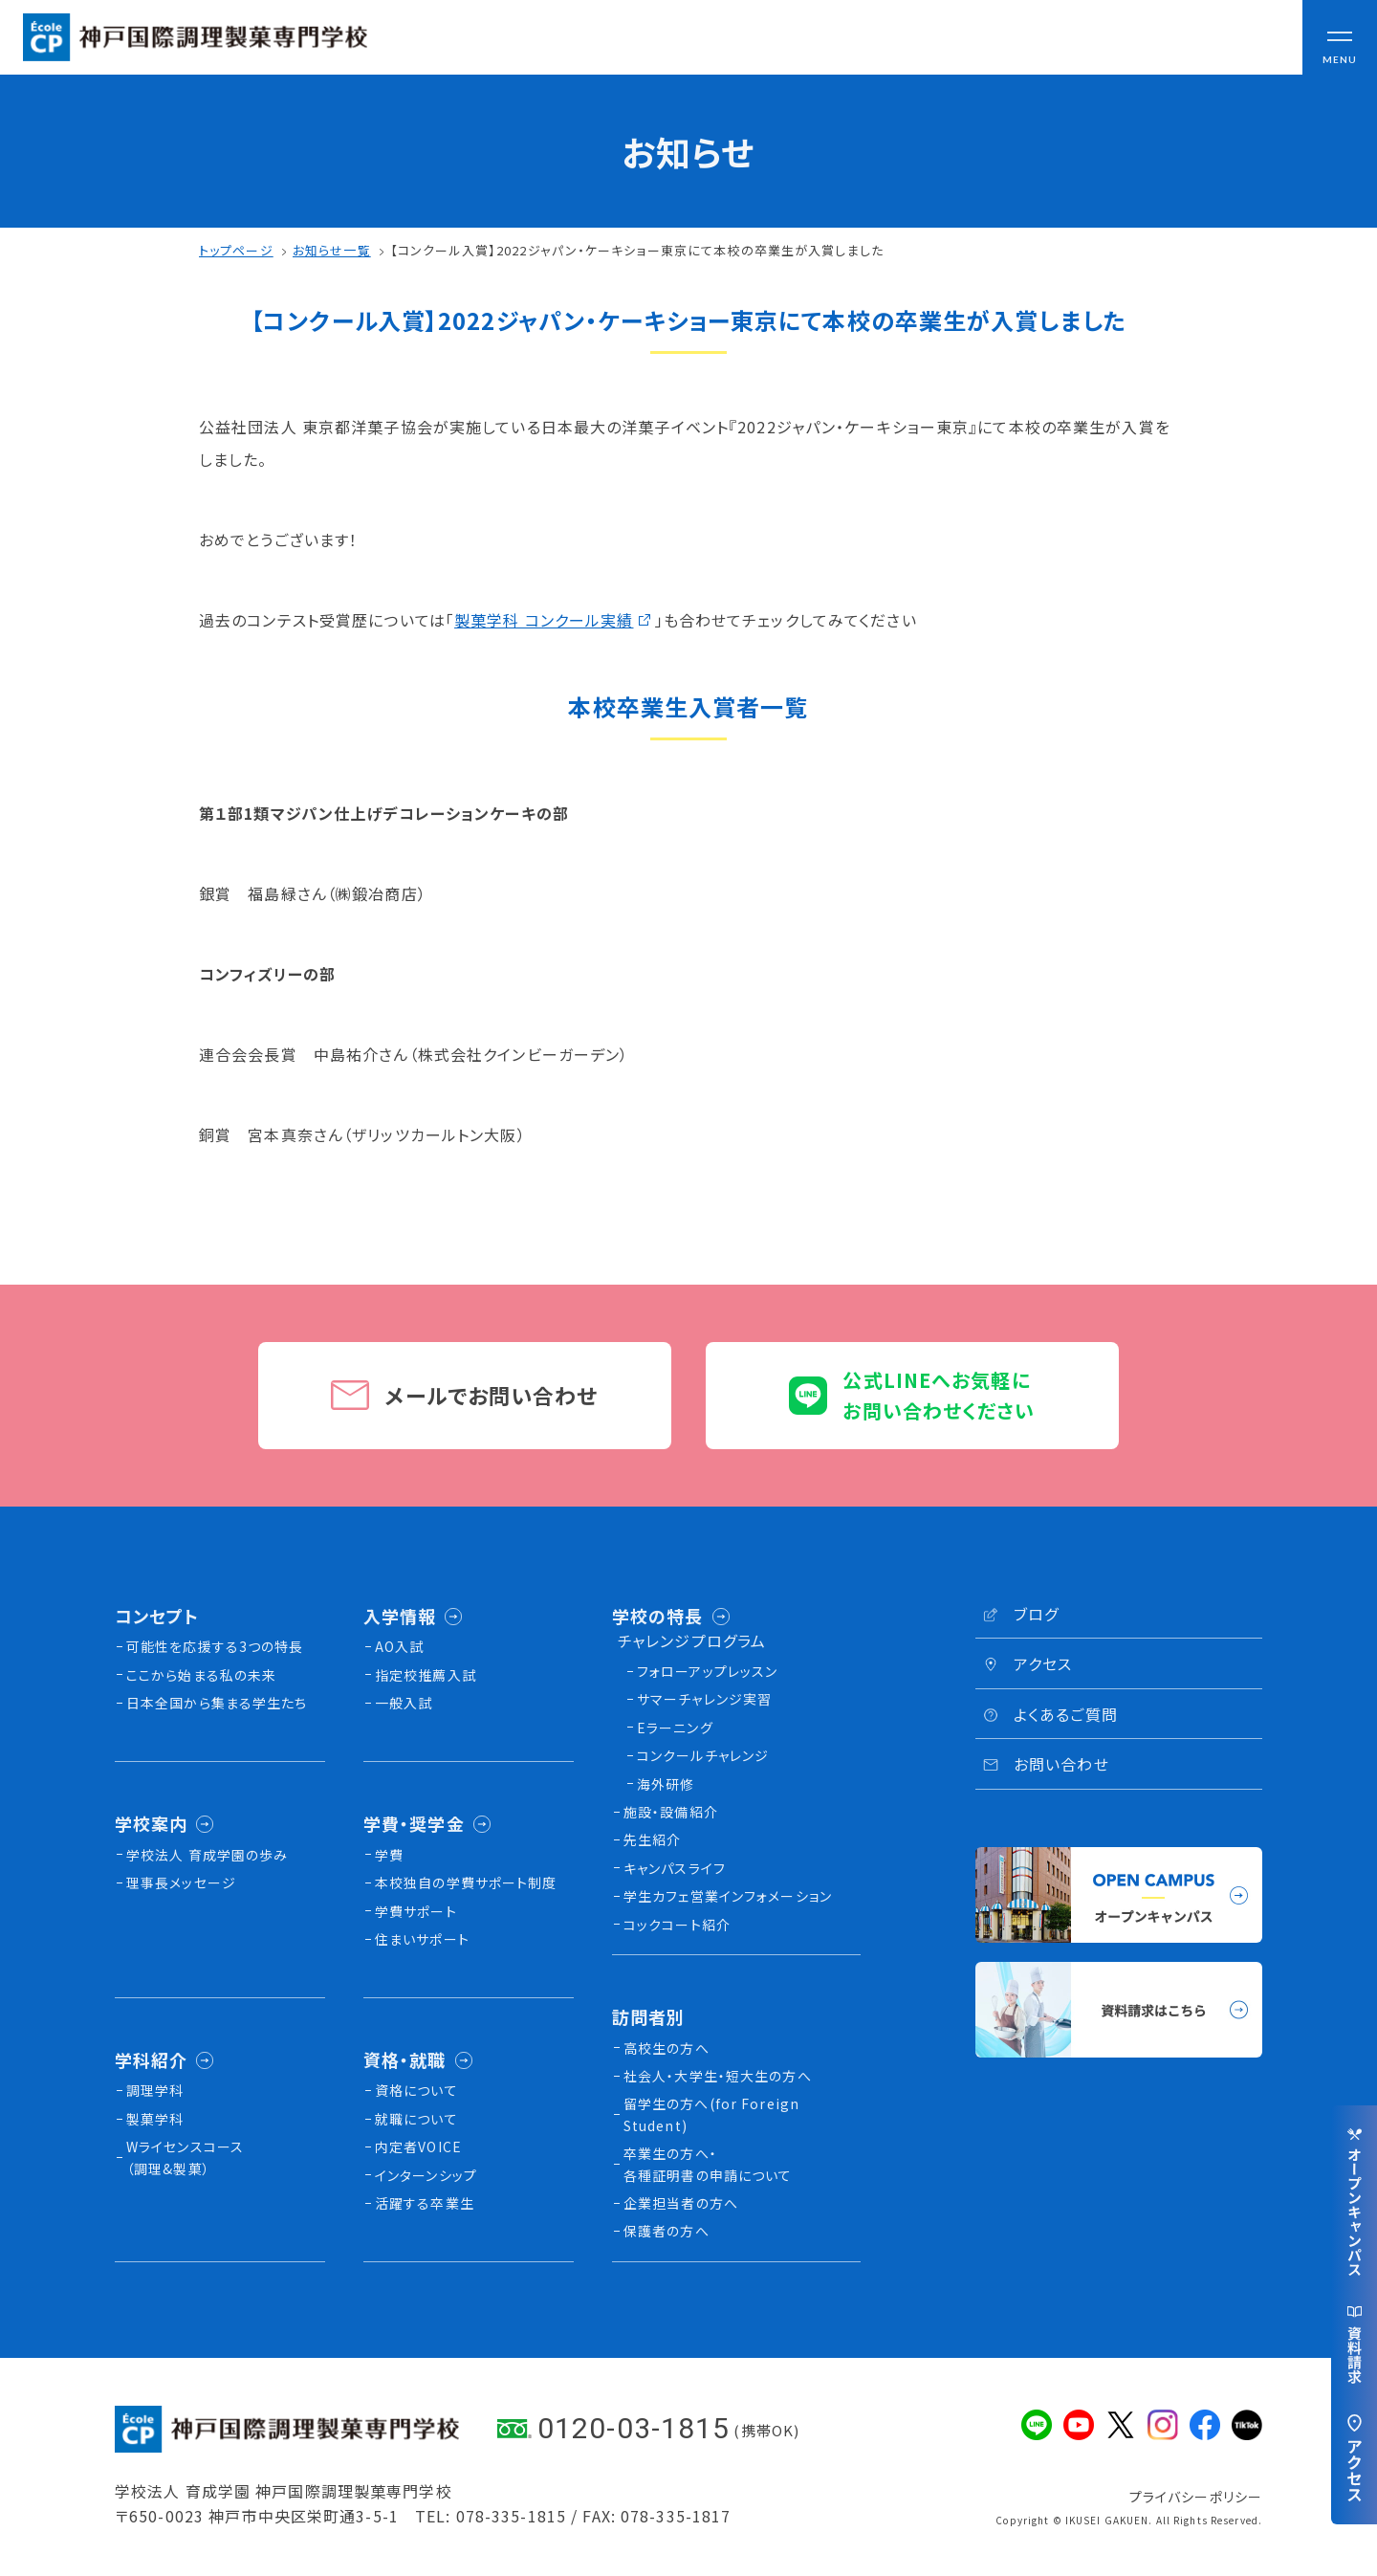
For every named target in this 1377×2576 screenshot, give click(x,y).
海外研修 (665, 1784)
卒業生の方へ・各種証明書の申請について (707, 2164)
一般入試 (403, 1702)
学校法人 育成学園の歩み (207, 1854)
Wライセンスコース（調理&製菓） (185, 2157)
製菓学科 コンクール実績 (543, 619)
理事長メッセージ (181, 1882)
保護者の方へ (666, 2230)
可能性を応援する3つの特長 (215, 1646)
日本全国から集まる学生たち (217, 1702)
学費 (389, 1854)
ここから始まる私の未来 (201, 1674)
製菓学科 (155, 2118)
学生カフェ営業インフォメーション (727, 1895)
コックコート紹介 (677, 1924)
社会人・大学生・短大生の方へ (717, 2075)
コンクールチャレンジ (703, 1755)
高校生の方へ (666, 2048)
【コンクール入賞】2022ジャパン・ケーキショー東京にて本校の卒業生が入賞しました (637, 250)
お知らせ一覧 (332, 250)
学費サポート (416, 1911)
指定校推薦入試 (425, 1674)
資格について (416, 2090)
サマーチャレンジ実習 (704, 1698)
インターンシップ (426, 2175)
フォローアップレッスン (707, 1671)
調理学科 (155, 2090)
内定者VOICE (418, 2146)
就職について (416, 2118)
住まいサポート (422, 1939)
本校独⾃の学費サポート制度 (466, 1882)
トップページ (236, 250)
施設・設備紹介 (670, 1811)
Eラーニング (675, 1727)
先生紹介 (652, 1839)
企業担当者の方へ (680, 2203)
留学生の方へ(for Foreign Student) (711, 2114)
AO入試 (399, 1646)
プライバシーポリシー (1195, 2496)
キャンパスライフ (674, 1868)
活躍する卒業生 (424, 2203)
